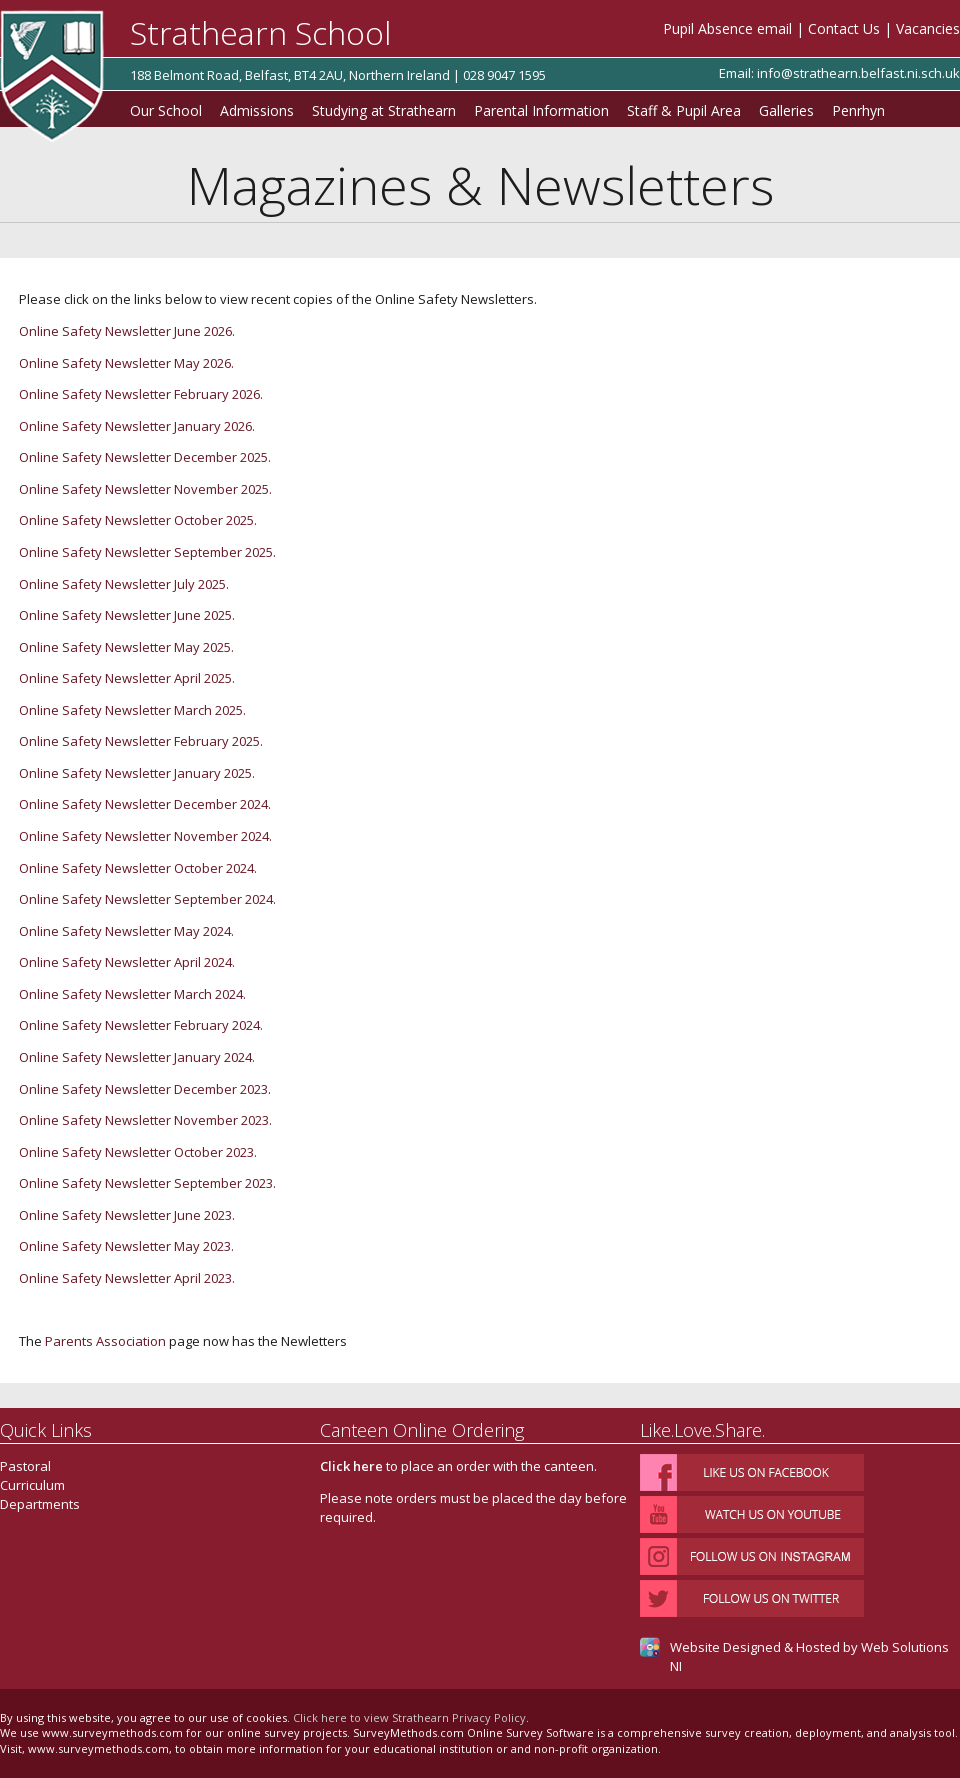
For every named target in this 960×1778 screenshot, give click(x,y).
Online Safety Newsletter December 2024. (145, 804)
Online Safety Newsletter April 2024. (127, 962)
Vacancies (928, 28)
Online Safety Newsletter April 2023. (128, 1278)
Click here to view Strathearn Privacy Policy (409, 1717)
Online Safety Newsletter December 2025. (145, 457)
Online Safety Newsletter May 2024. (126, 931)
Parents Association (105, 1341)
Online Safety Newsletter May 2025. (126, 647)
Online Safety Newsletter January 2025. (137, 773)
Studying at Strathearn (384, 110)
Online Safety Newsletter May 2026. (126, 363)
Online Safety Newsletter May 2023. (128, 1246)
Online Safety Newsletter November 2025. (145, 489)
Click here (351, 1466)
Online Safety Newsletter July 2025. (124, 584)
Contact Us (844, 28)
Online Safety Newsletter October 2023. (139, 1152)
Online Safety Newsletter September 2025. (147, 552)
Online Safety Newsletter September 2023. (149, 1183)
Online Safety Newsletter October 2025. (138, 520)
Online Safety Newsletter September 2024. (147, 899)
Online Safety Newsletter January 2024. (137, 1057)
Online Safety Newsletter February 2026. (141, 394)
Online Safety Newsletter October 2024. (138, 868)
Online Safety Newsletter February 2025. (141, 741)
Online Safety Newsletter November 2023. (147, 1120)
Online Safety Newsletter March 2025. (132, 710)
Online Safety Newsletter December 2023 (143, 1089)
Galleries (786, 110)
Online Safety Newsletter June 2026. (127, 331)
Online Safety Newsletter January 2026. (137, 426)
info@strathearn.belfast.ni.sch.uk (858, 73)
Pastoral (25, 1466)
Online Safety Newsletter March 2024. (132, 994)
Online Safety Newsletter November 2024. (145, 836)
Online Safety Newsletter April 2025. (127, 678)
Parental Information (541, 110)
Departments (40, 1504)
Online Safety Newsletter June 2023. (128, 1215)
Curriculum (32, 1485)
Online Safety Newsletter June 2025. (127, 615)
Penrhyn (858, 110)
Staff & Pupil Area (684, 110)
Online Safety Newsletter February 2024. (141, 1025)
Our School (166, 110)
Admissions (257, 110)
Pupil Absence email (727, 28)
